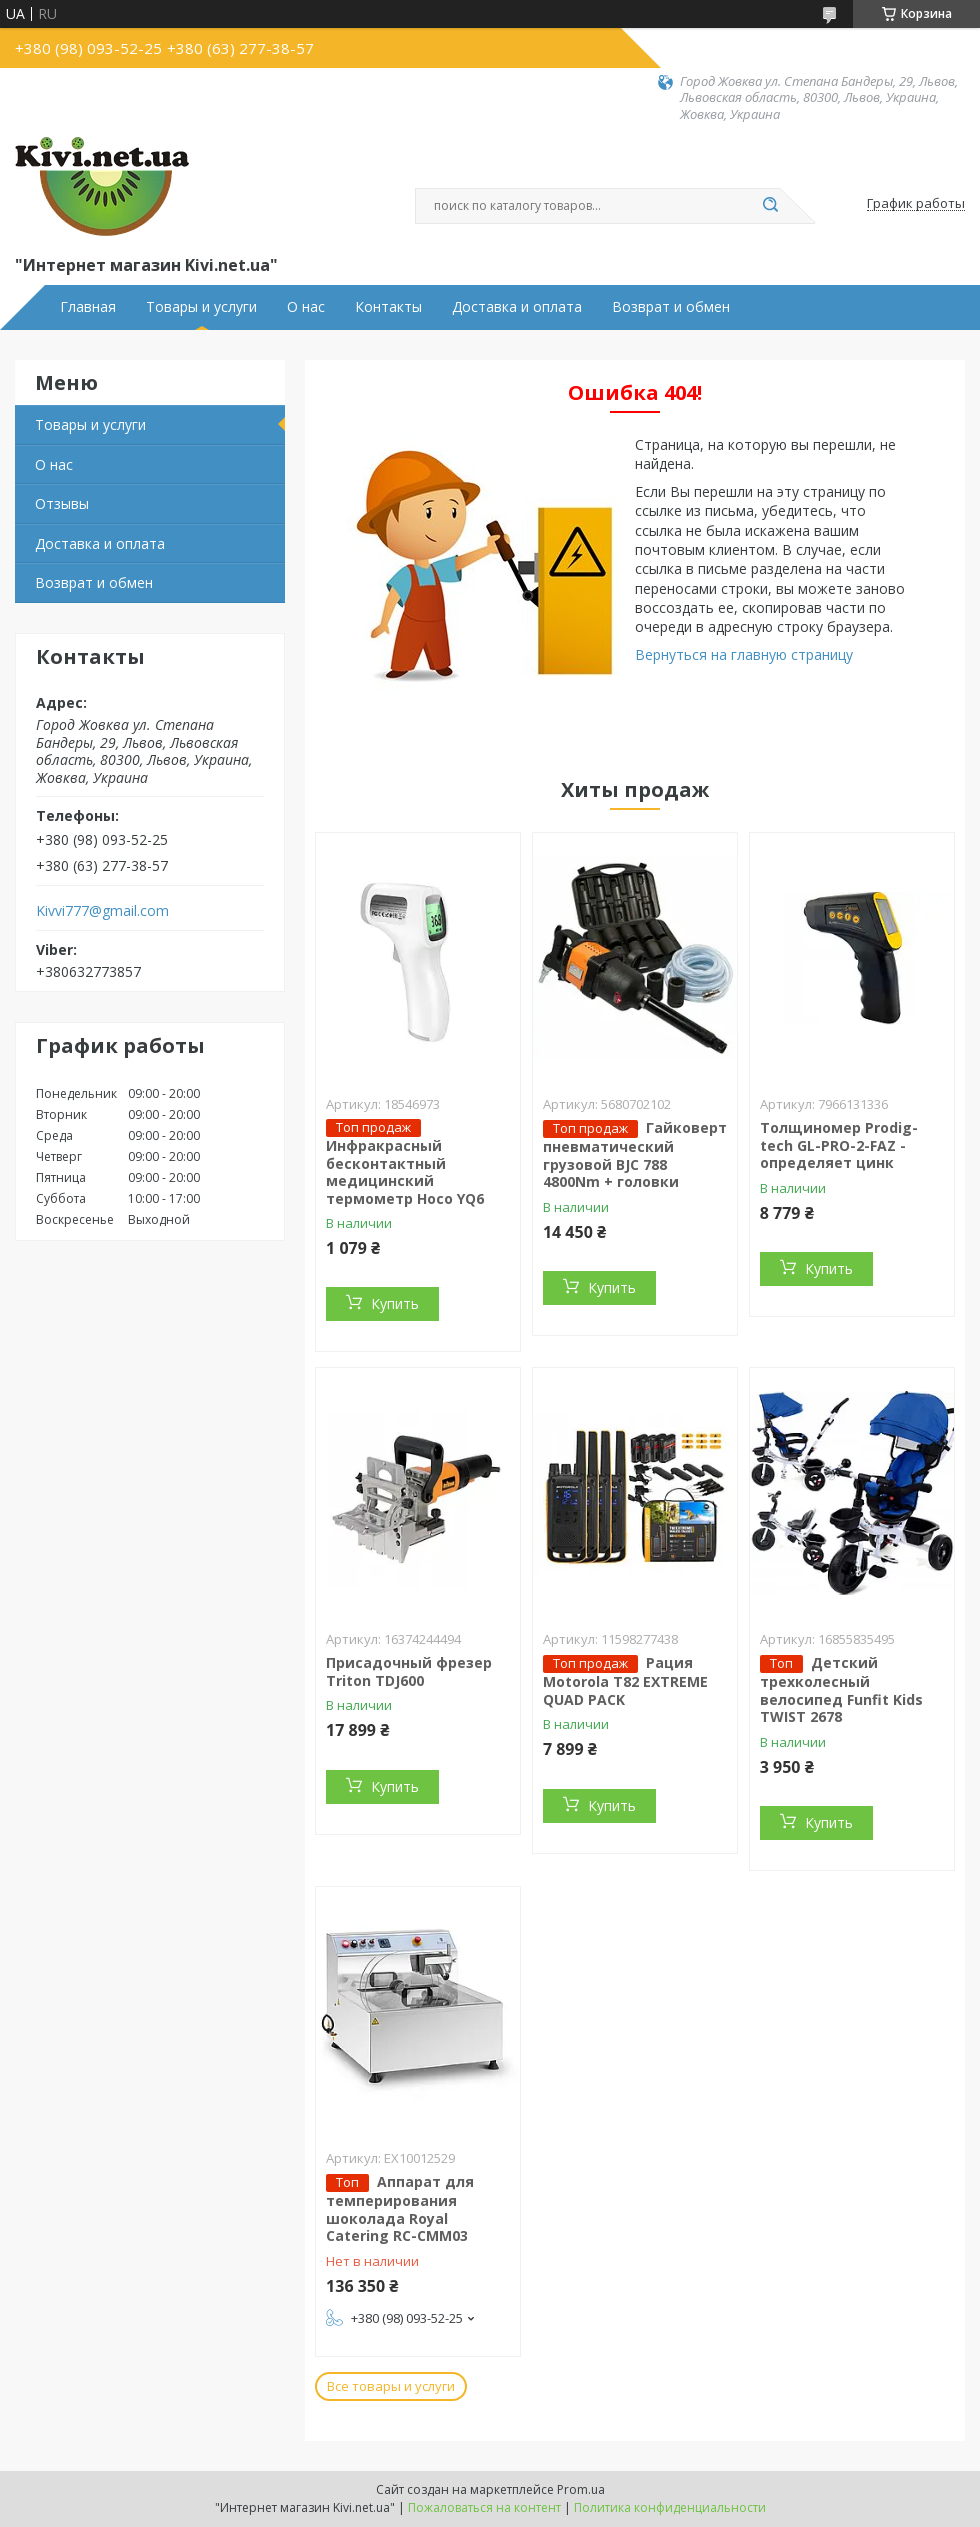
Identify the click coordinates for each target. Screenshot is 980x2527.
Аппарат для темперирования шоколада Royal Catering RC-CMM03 (400, 2208)
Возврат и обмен (671, 307)
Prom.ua (581, 2489)
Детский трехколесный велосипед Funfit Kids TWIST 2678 (841, 1689)
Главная (88, 307)
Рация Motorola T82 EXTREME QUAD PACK (625, 1681)
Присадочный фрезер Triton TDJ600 (409, 1671)
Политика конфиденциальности (670, 2507)
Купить (395, 1303)
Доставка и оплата (517, 307)
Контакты (388, 307)
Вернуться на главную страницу (744, 654)
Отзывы (62, 503)
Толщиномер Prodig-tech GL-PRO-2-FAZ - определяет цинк (839, 1145)
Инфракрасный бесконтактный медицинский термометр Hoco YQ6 (405, 1172)
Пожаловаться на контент (484, 2507)
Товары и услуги (201, 307)
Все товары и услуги (391, 2386)
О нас (306, 307)
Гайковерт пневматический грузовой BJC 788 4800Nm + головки (635, 1154)
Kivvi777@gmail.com (102, 911)
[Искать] (770, 206)
